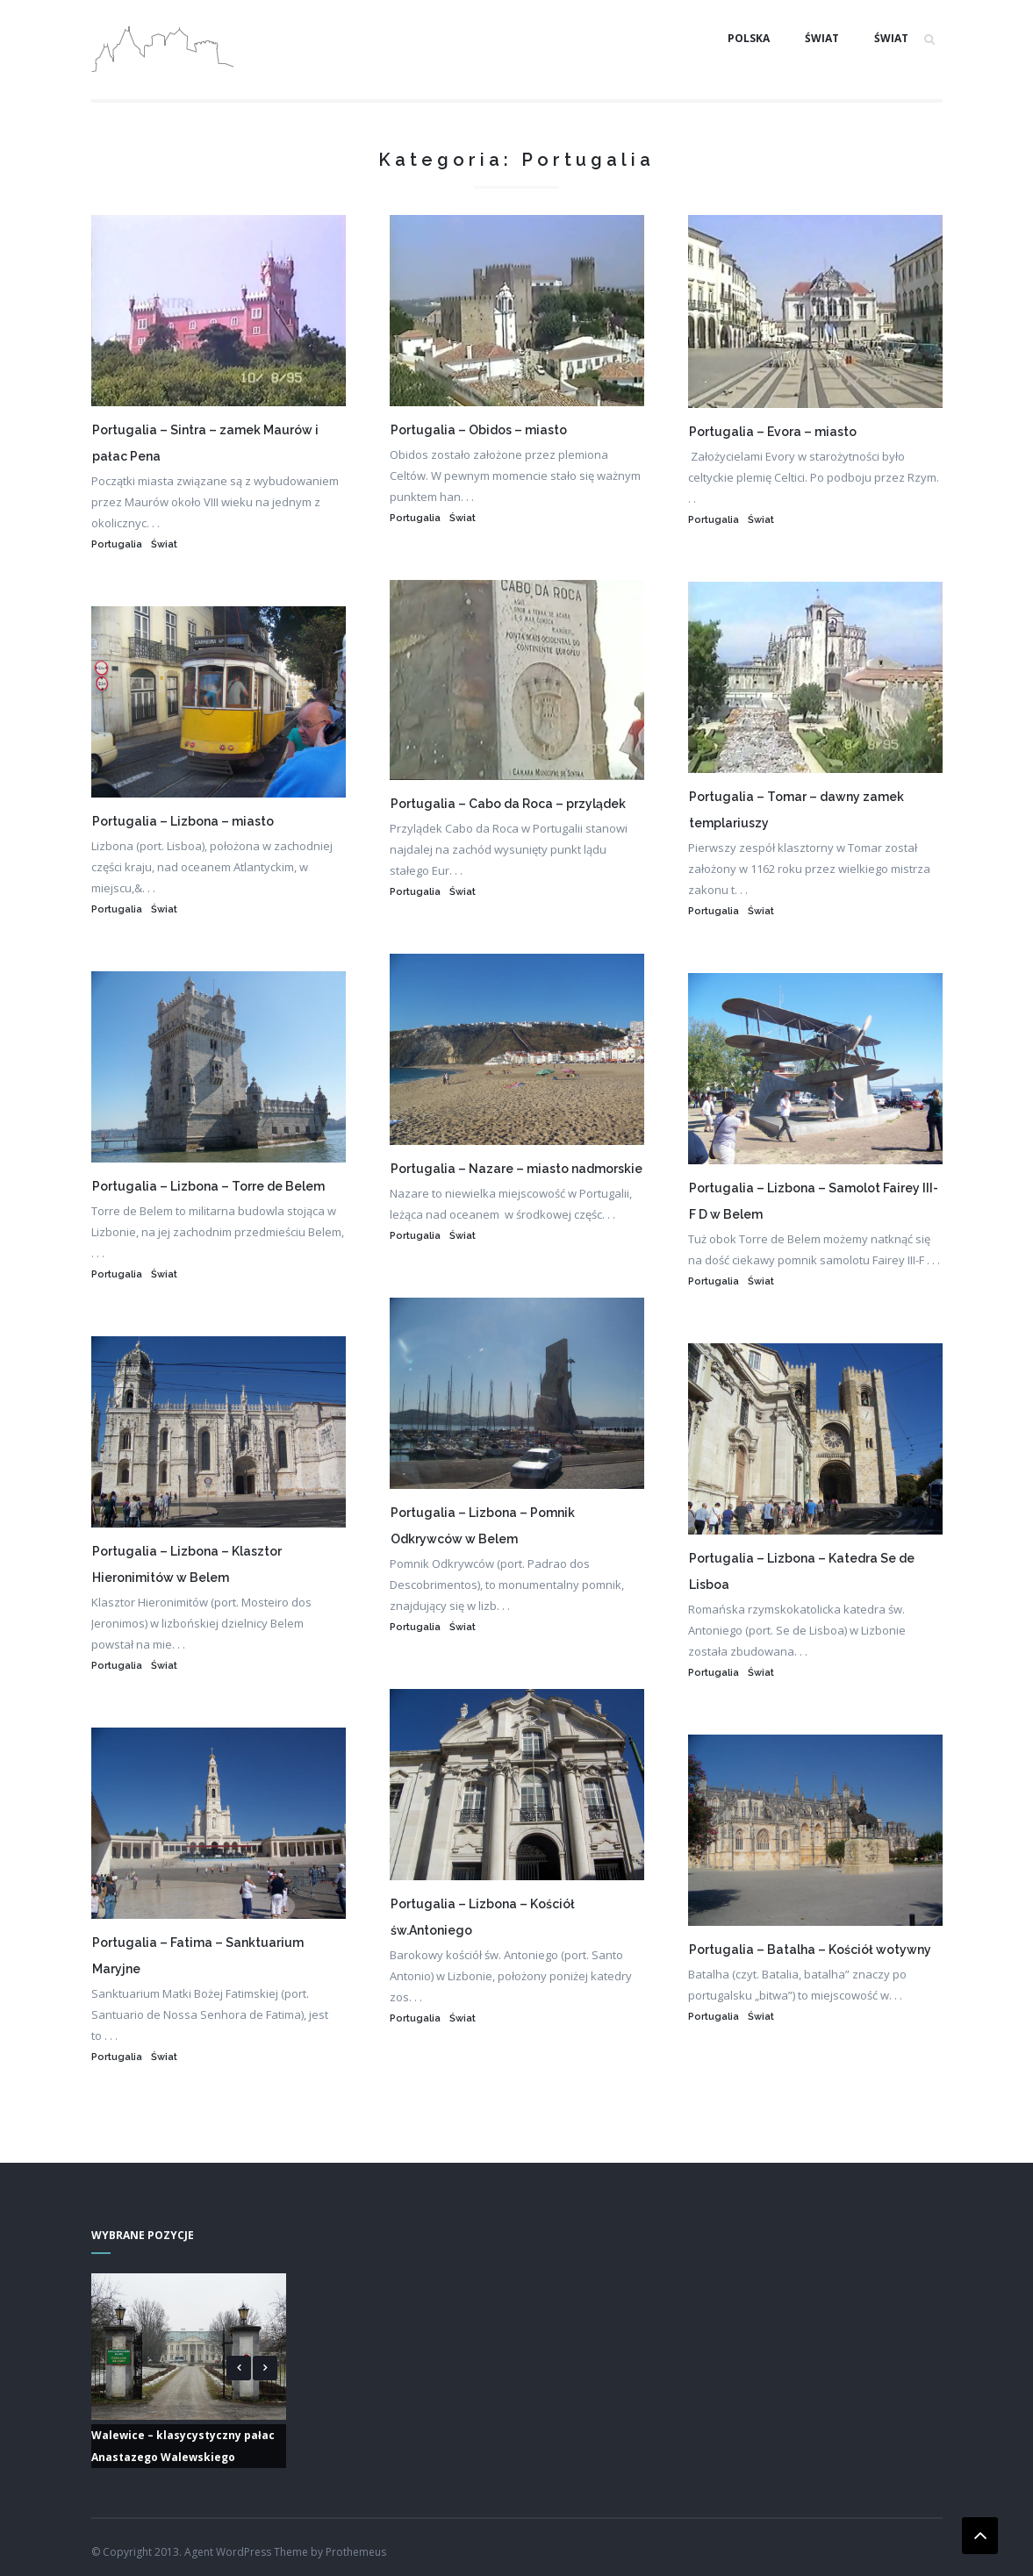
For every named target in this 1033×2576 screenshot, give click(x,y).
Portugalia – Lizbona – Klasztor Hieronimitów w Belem (187, 1564)
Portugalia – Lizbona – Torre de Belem (208, 1186)
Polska (749, 38)
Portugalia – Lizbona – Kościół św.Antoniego (483, 1917)
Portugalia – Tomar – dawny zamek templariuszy (796, 810)
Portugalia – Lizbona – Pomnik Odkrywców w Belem (483, 1526)
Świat (822, 38)
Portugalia (116, 544)
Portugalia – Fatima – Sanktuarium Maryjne (198, 1956)
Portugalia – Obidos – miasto (479, 430)
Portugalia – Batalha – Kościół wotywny (810, 1950)
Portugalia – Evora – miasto (773, 432)
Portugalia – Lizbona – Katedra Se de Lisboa (802, 1571)
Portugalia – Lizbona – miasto (183, 821)
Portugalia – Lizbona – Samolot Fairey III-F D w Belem (813, 1201)
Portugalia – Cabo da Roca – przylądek (508, 804)
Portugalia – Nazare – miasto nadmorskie (516, 1169)
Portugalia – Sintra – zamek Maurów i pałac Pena (205, 443)
